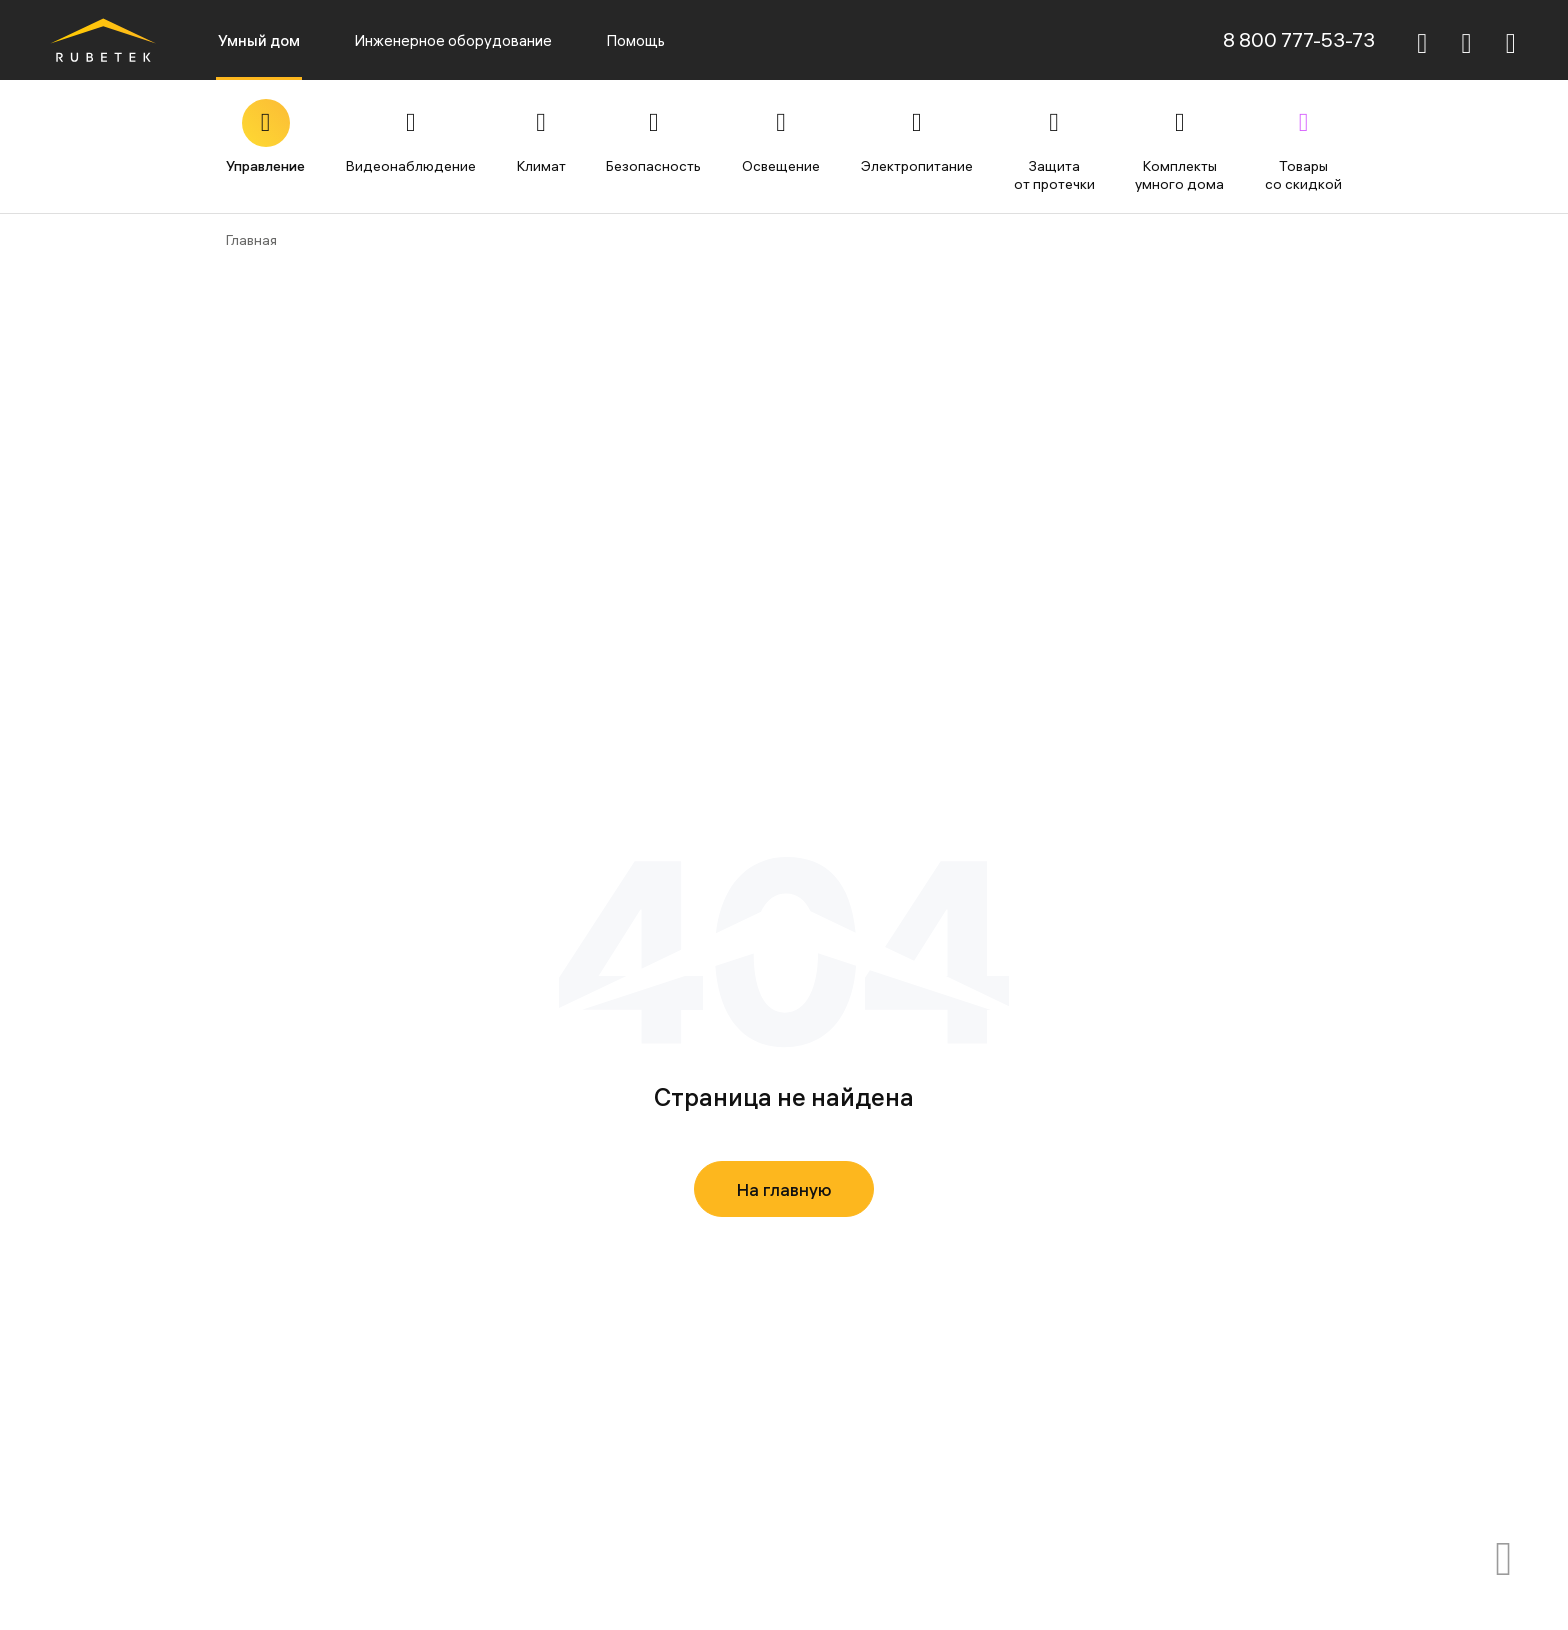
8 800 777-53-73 (1299, 39)
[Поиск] (1422, 40)
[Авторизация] (1511, 40)
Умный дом (259, 40)
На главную (784, 1189)
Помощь (635, 40)
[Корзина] (1467, 43)
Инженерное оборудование (453, 40)
